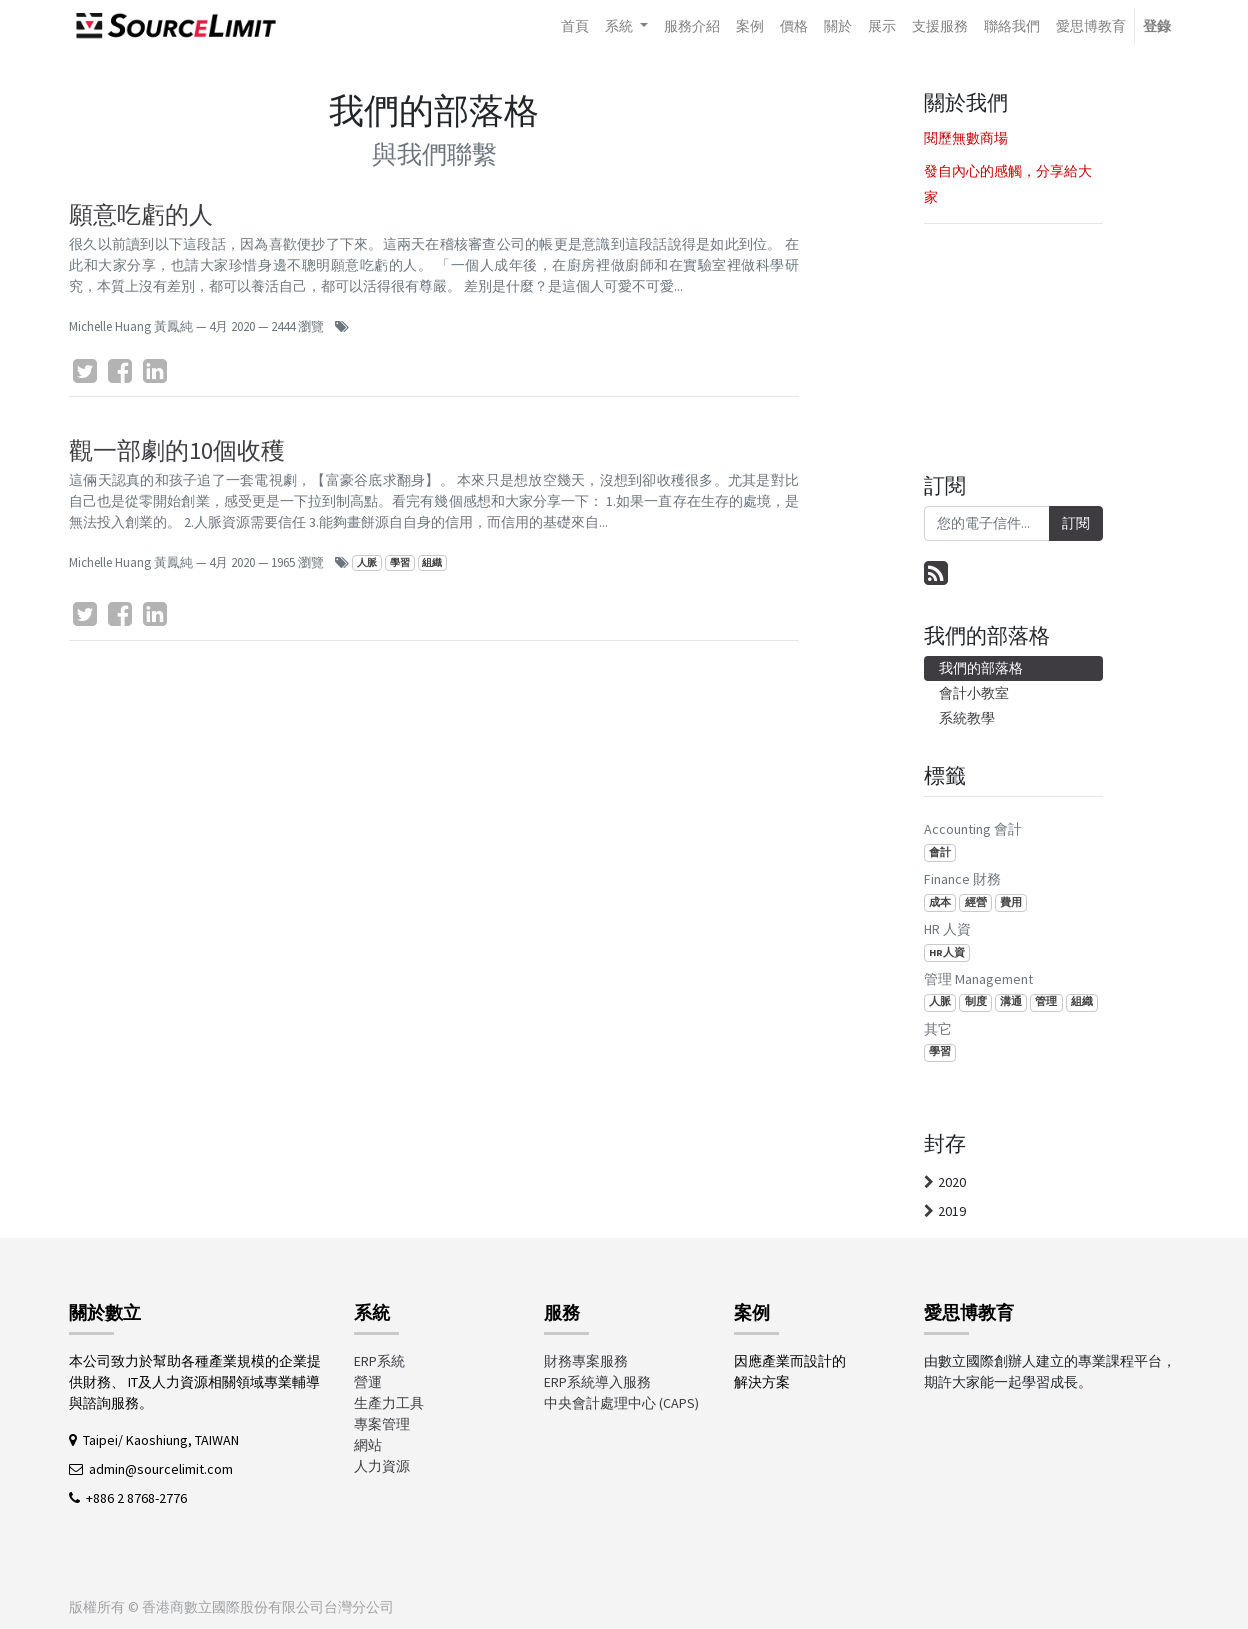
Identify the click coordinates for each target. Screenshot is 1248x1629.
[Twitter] (85, 371)
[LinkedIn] (155, 371)
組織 (432, 562)
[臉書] (120, 371)
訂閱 (1076, 523)
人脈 (367, 562)
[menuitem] (575, 26)
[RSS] (936, 573)
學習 (400, 562)
